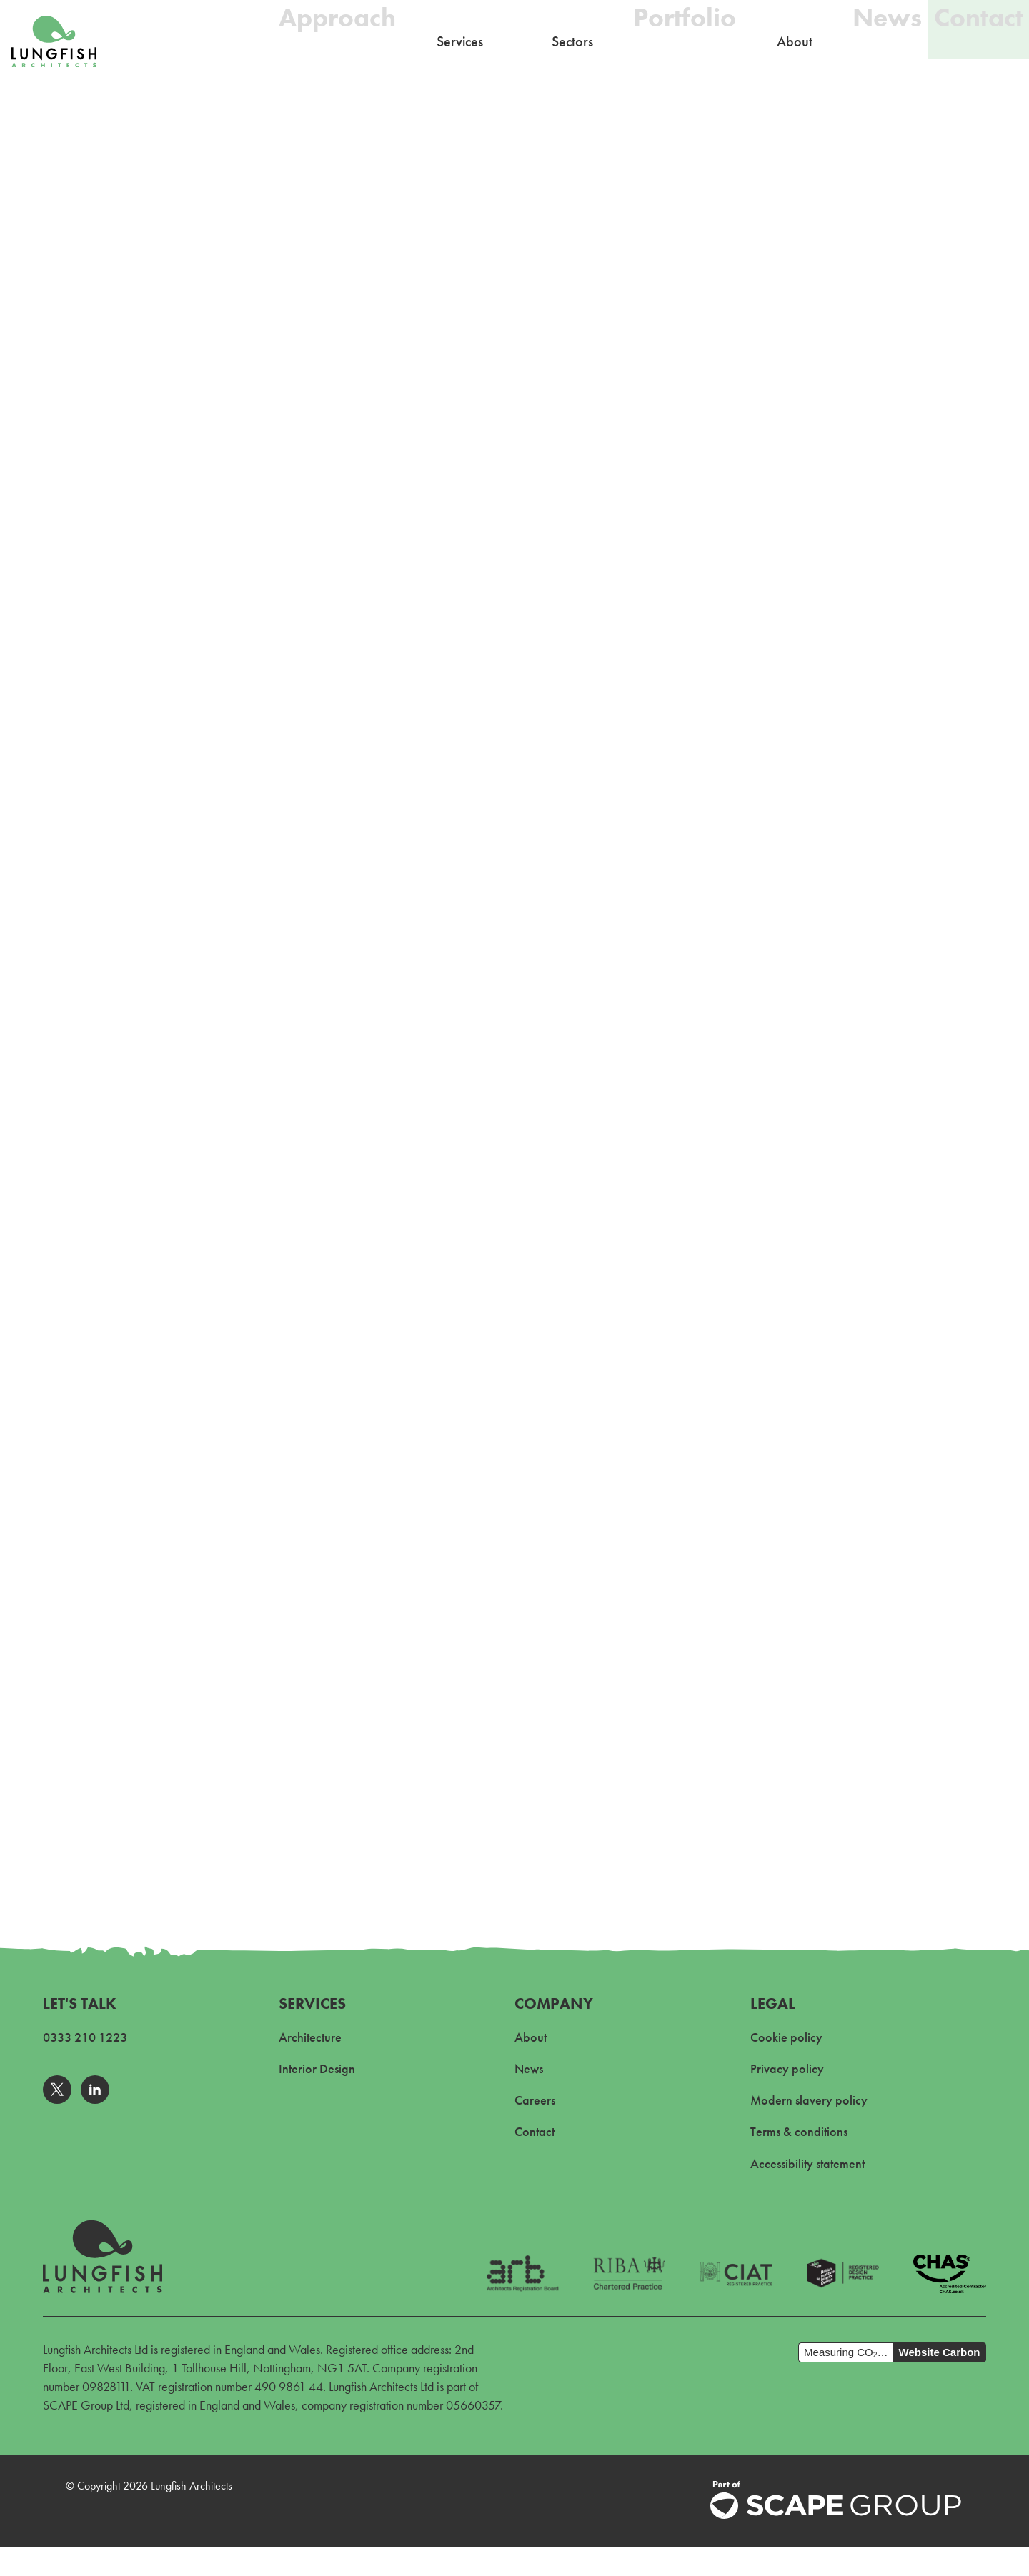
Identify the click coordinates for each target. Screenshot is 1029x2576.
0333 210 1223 (85, 2037)
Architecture (310, 2037)
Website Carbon (939, 2352)
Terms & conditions (798, 2131)
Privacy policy (787, 2068)
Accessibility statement (807, 2163)
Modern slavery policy (809, 2100)
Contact (972, 41)
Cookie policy (786, 2037)
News (865, 41)
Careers (534, 2100)
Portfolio (651, 41)
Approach (304, 41)
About (530, 2037)
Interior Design (317, 2068)
